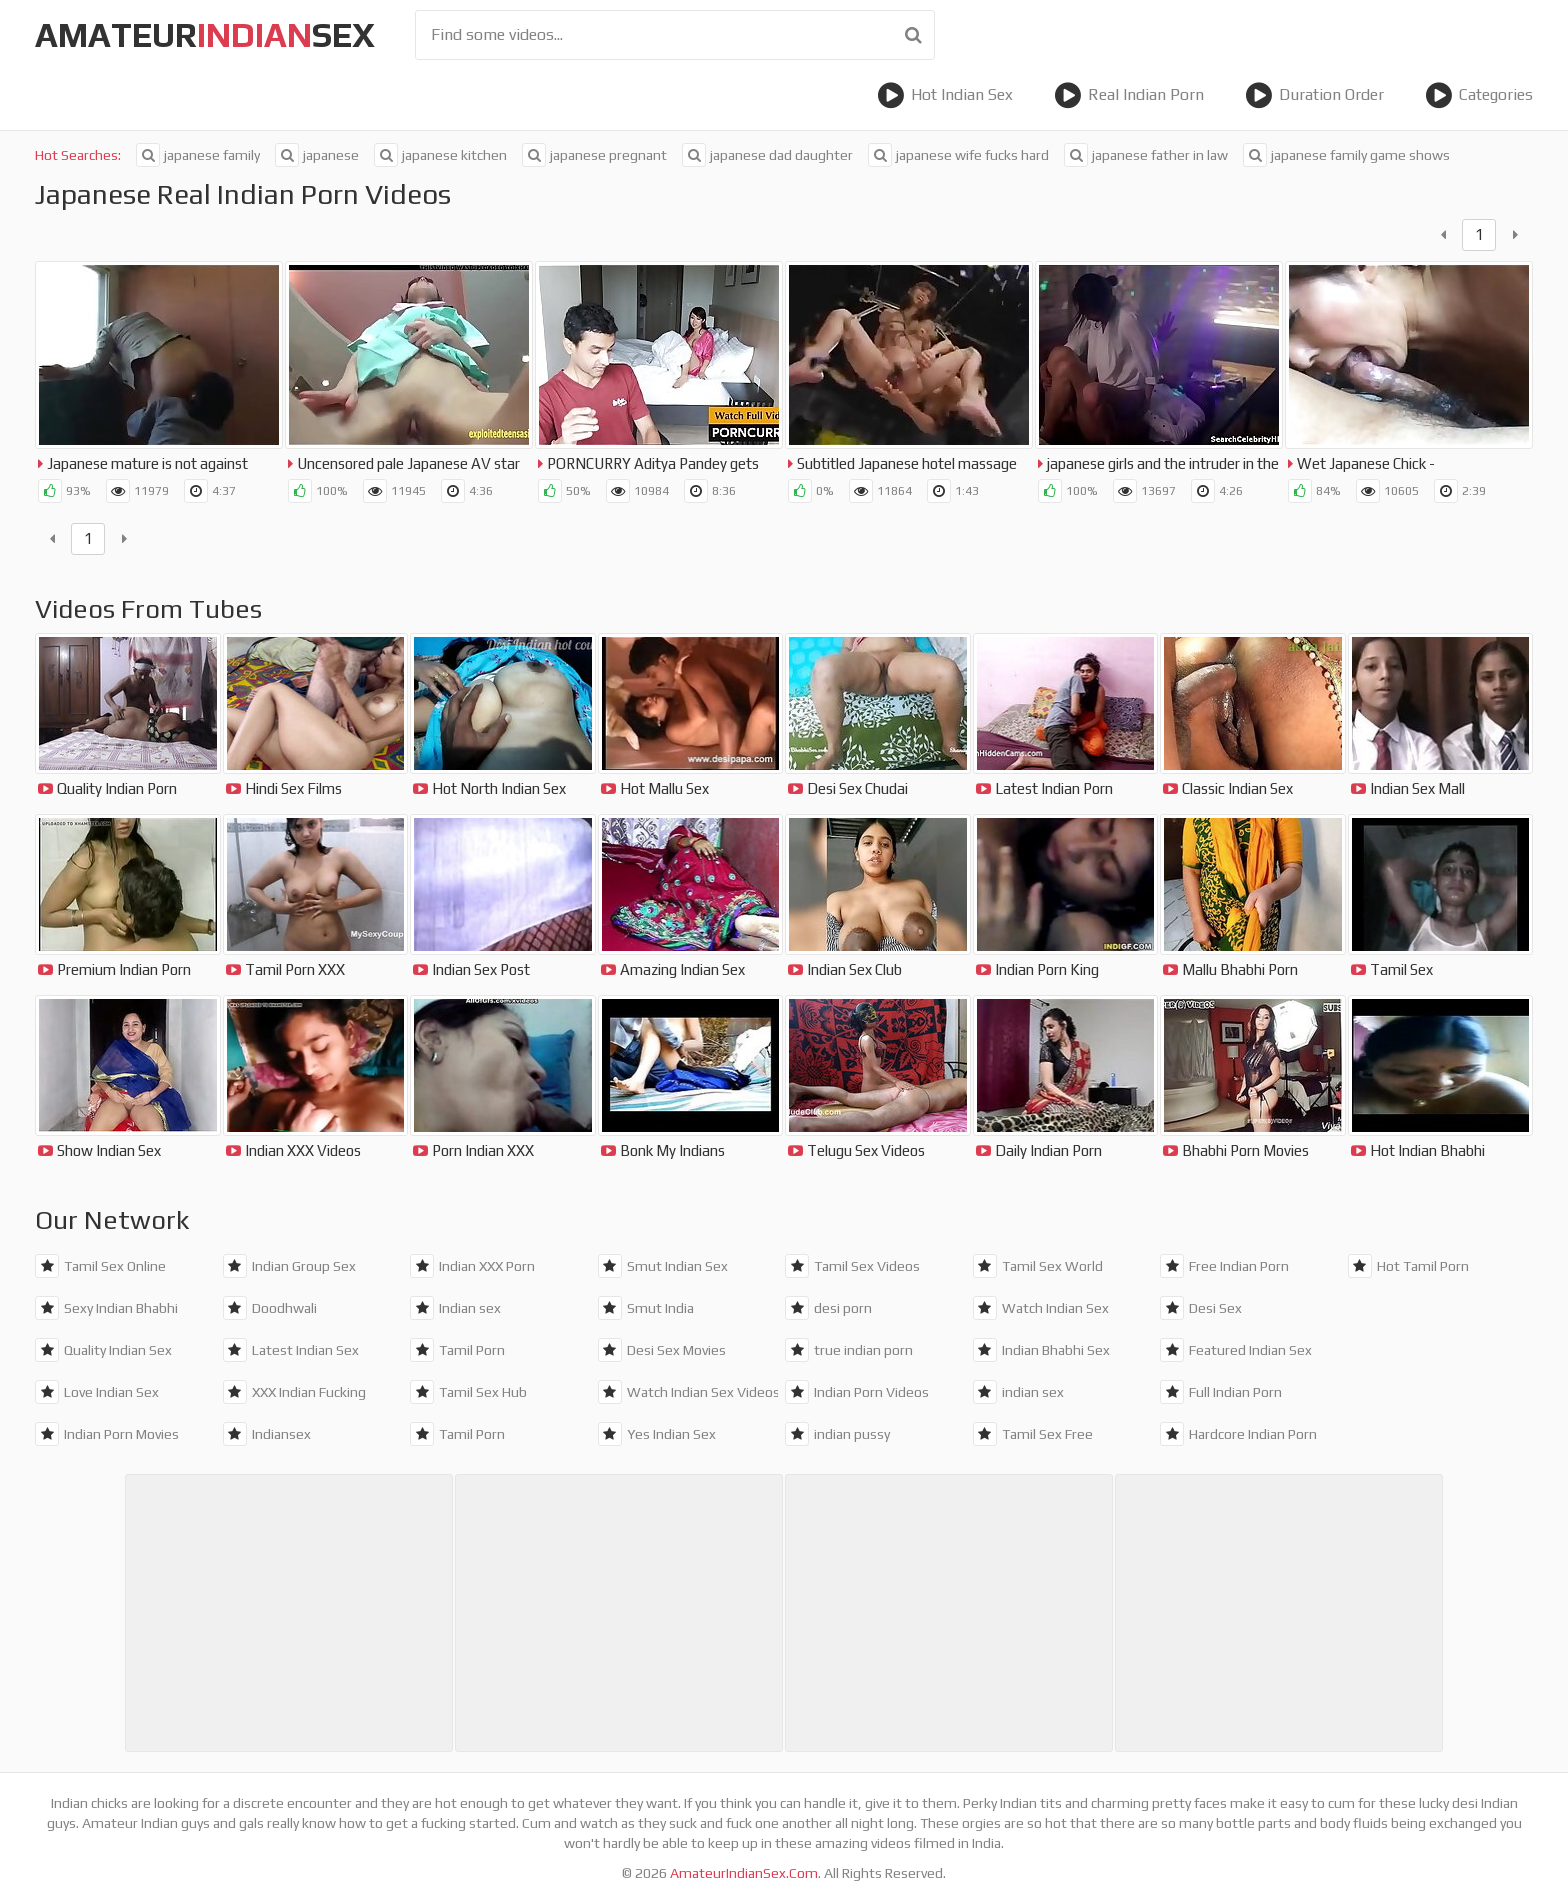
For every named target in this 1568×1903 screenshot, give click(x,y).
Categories (1479, 95)
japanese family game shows (1346, 155)
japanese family (198, 155)
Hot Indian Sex (945, 95)
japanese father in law (1146, 155)
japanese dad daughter (767, 155)
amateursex (205, 34)
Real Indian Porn (1129, 95)
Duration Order (1314, 95)
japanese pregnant (594, 155)
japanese (317, 155)
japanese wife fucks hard (958, 155)
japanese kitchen (440, 155)
